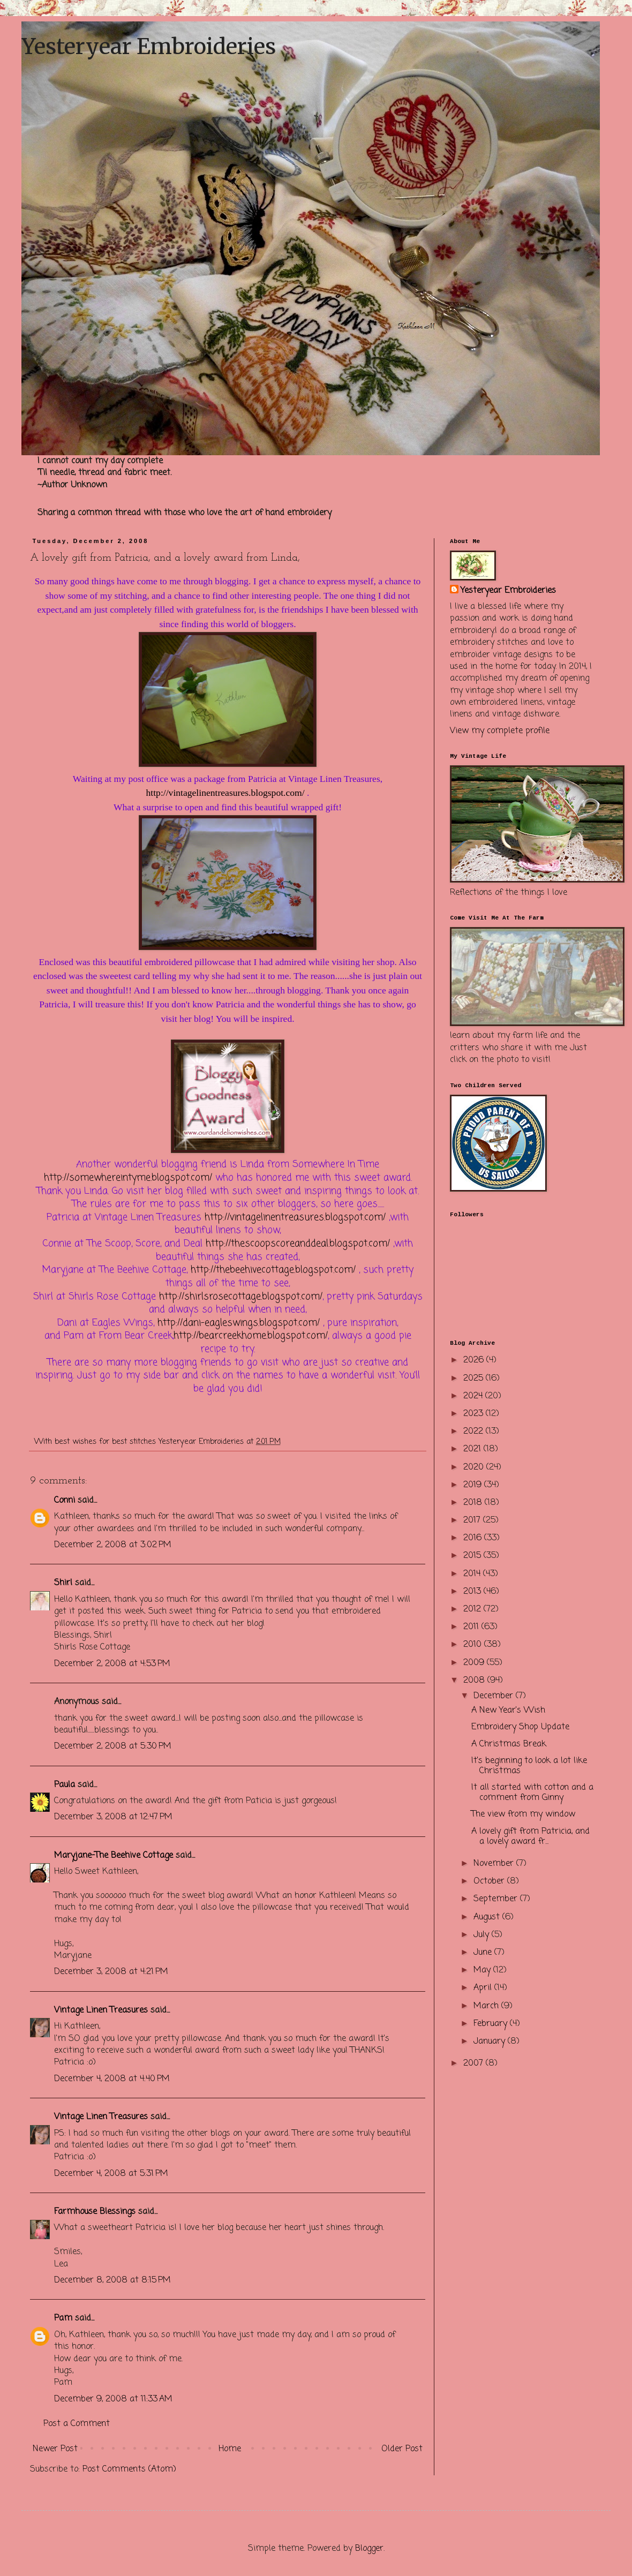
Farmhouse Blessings (95, 2211)
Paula (64, 1785)
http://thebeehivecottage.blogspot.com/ (273, 1270)
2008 (475, 1680)
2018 (474, 1502)
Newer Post (55, 2449)
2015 (473, 1555)
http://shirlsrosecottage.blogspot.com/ (240, 1297)
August (487, 1917)
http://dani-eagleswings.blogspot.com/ (238, 1323)
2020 (474, 1467)
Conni (64, 1500)
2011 (472, 1627)
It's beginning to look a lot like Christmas (529, 1765)
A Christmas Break (508, 1744)
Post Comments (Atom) (129, 2469)
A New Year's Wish (508, 1710)
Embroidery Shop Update (520, 1727)
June (483, 1952)
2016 (473, 1538)
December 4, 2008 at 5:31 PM (111, 2173)
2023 (474, 1413)
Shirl (63, 1583)
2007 (474, 2063)
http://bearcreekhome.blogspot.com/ (251, 1336)
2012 (473, 1609)
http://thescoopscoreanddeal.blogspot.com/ (298, 1244)
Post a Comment (76, 2423)
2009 (475, 1662)
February (491, 2023)
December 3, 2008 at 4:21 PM (111, 1971)
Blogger (369, 2548)
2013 (473, 1591)
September (496, 1899)
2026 (474, 1360)
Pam (63, 2318)
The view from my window (523, 1814)
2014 (473, 1574)
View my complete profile (500, 731)
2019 (473, 1485)
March (487, 2006)
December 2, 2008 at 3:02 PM (112, 1545)
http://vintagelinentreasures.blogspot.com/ (225, 792)
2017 (473, 1520)
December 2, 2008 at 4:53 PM (112, 1664)
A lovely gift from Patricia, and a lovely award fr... (530, 1836)
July (482, 1935)
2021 (473, 1449)
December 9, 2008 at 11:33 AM (113, 2399)
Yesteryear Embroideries (148, 46)
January (490, 2041)
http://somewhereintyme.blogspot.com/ (128, 1178)
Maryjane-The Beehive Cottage (113, 1855)
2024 (474, 1396)
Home (230, 2449)
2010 (473, 1644)
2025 (474, 1378)
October (490, 1881)
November (494, 1863)
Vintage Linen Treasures (101, 2010)
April (483, 1988)
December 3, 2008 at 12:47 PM (113, 1817)
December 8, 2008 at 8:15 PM (112, 2280)
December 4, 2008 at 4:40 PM (112, 2079)
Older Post (402, 2449)
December (494, 1696)
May (483, 1970)
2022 (474, 1431)
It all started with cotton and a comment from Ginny (532, 1792)
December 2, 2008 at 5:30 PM (112, 1746)
